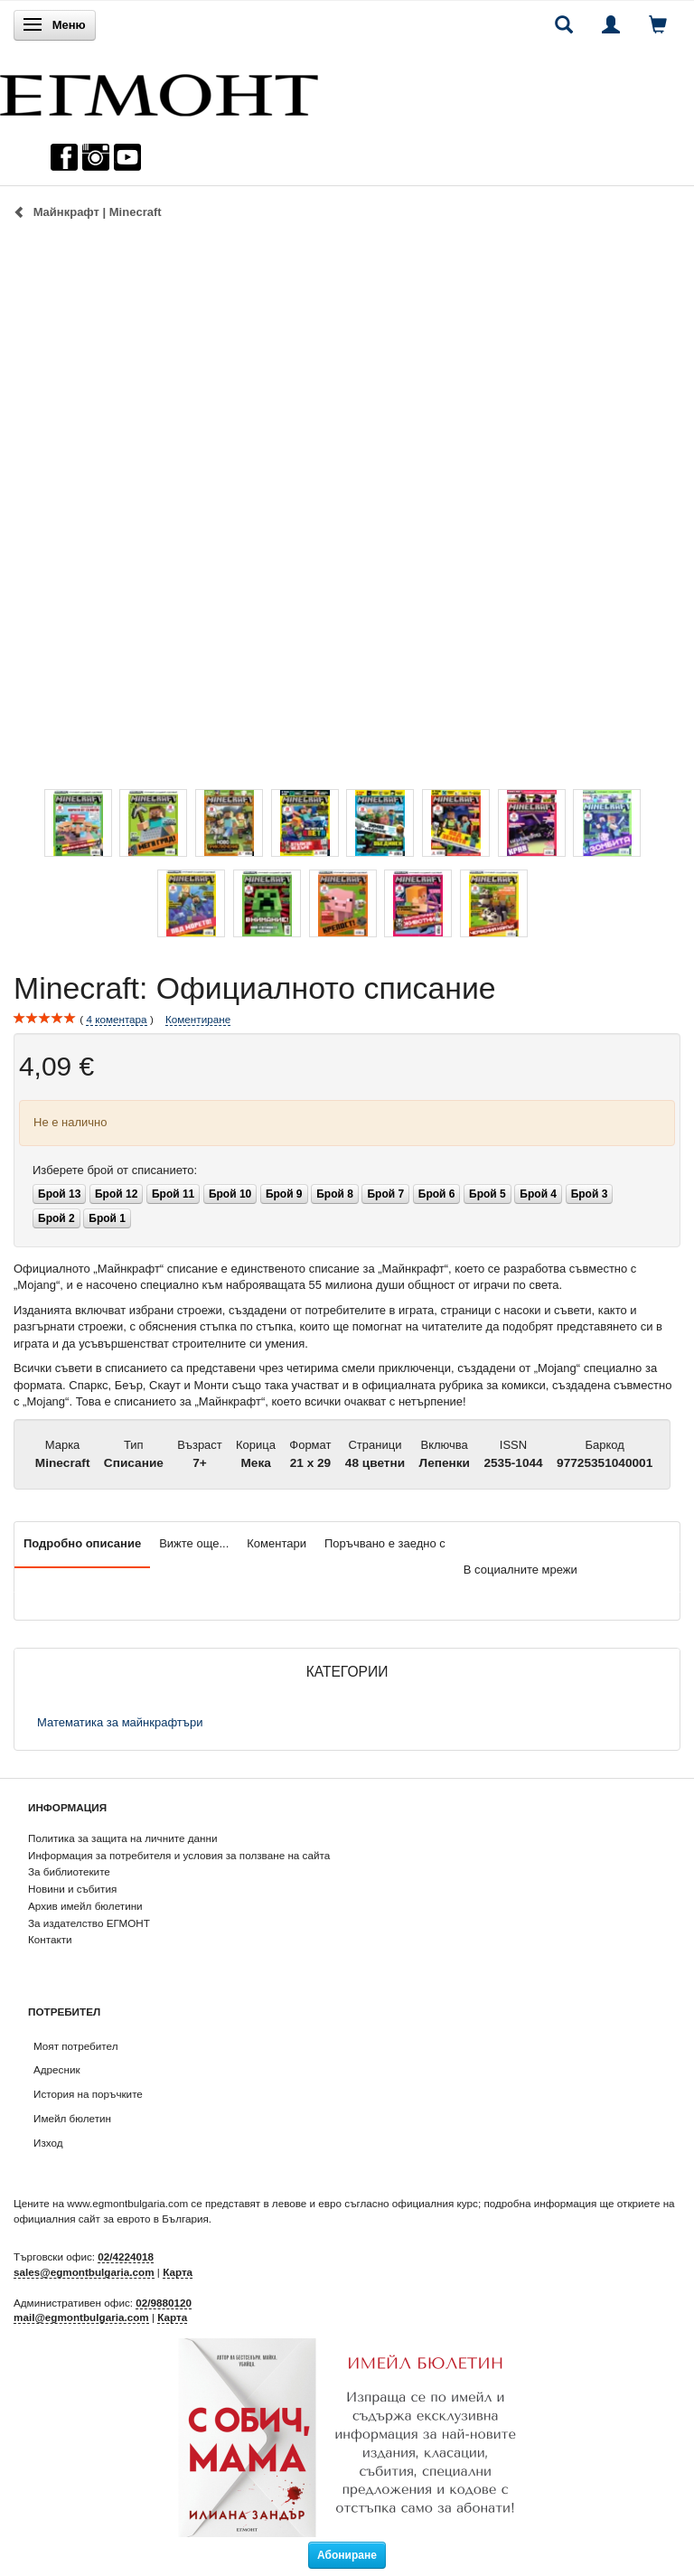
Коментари (276, 1543)
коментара (116, 1019)
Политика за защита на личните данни (122, 1838)
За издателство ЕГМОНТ (89, 1923)
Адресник (56, 2069)
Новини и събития (72, 1888)
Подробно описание (82, 1543)
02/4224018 (126, 2256)
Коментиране (197, 1019)
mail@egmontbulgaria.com (81, 2317)
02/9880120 (164, 2302)
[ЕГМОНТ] (159, 91)
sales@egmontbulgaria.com (84, 2272)
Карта (177, 2272)
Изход (48, 2142)
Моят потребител (75, 2046)
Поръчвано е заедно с (384, 1543)
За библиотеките (69, 1871)
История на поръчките (88, 2094)
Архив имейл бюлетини (85, 1906)
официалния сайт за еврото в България (111, 2218)
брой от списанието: (115, 1170)
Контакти (50, 1939)
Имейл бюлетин (72, 2118)
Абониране (347, 2555)
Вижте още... (194, 1543)
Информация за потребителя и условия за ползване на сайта (179, 1855)
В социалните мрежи (520, 1569)
